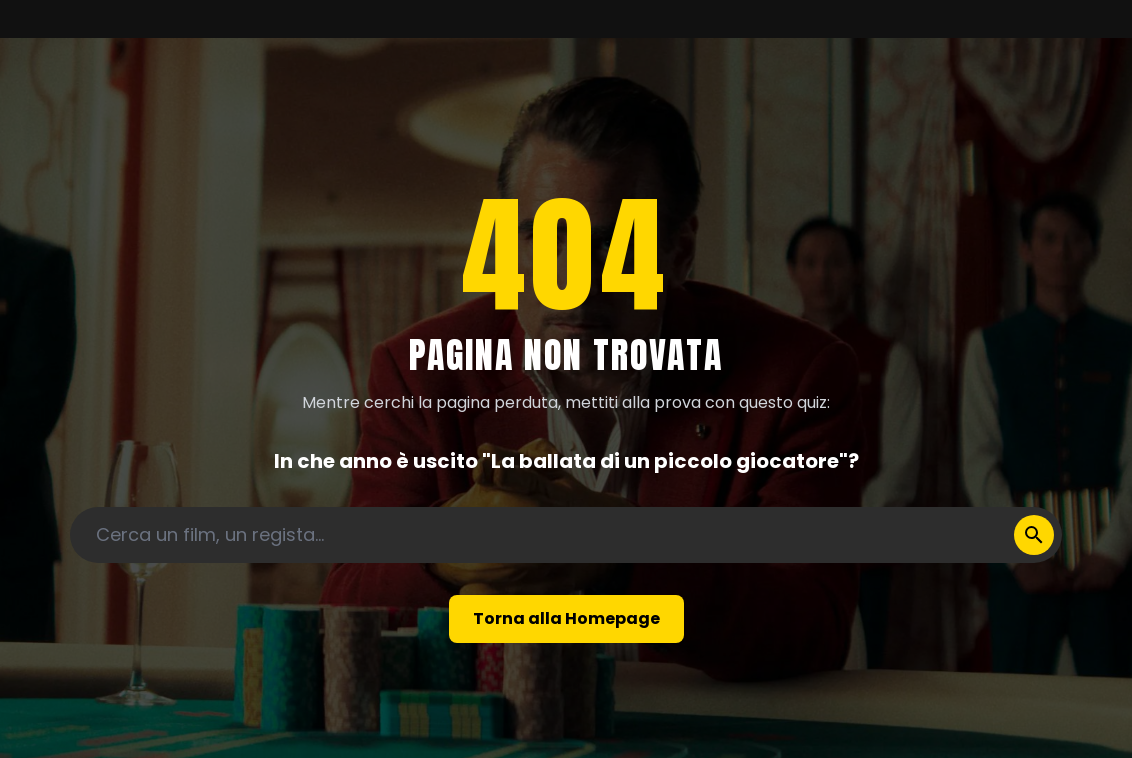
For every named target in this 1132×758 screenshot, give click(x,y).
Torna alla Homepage (566, 618)
